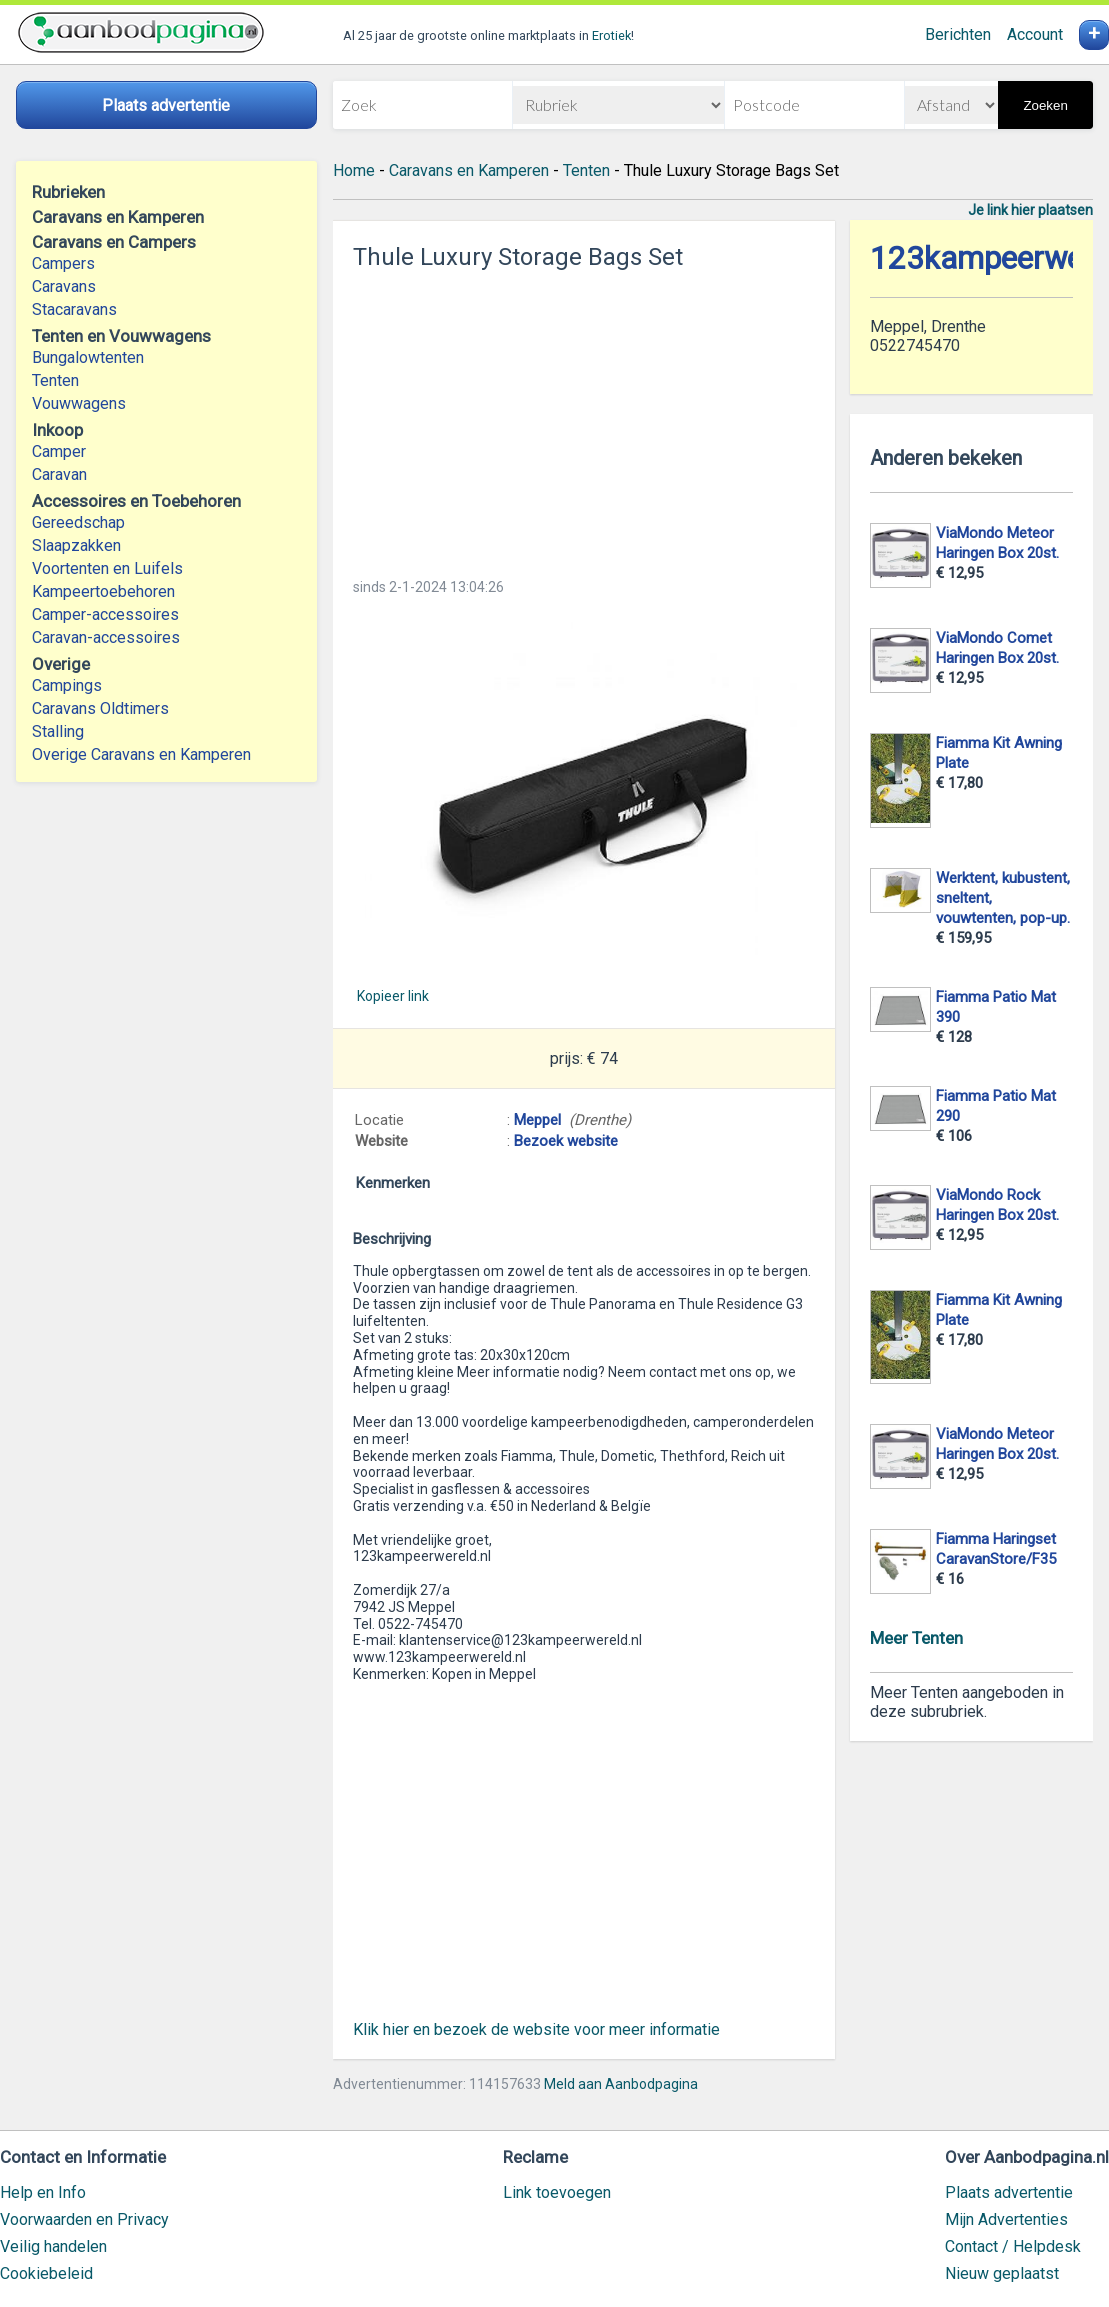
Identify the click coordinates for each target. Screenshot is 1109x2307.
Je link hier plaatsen (1030, 210)
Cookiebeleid (46, 2273)
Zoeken (1045, 105)
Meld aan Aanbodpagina (621, 2084)
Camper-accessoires (105, 614)
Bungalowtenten (88, 357)
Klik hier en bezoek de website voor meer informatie (536, 2029)
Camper (59, 451)
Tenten (55, 380)
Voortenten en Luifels (107, 568)
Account (1035, 34)
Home (354, 170)
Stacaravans (74, 309)
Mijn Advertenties (1006, 2219)
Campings (67, 685)
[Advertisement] (584, 418)
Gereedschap (78, 522)
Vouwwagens (79, 403)
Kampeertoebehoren (103, 591)
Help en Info (43, 2192)
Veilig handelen (53, 2246)
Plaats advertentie (1009, 2192)
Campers (63, 263)
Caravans (64, 286)
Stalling (58, 731)
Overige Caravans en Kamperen (141, 754)
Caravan (59, 474)
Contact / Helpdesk (1013, 2246)
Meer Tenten (916, 1638)
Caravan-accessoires (106, 637)
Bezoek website (566, 1141)
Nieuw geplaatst (1002, 2273)
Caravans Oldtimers (100, 708)
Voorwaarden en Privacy (84, 2219)
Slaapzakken (76, 545)
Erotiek (611, 35)
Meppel (537, 1120)
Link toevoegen (557, 2192)
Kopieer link (393, 996)
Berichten (958, 34)
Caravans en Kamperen (469, 170)
